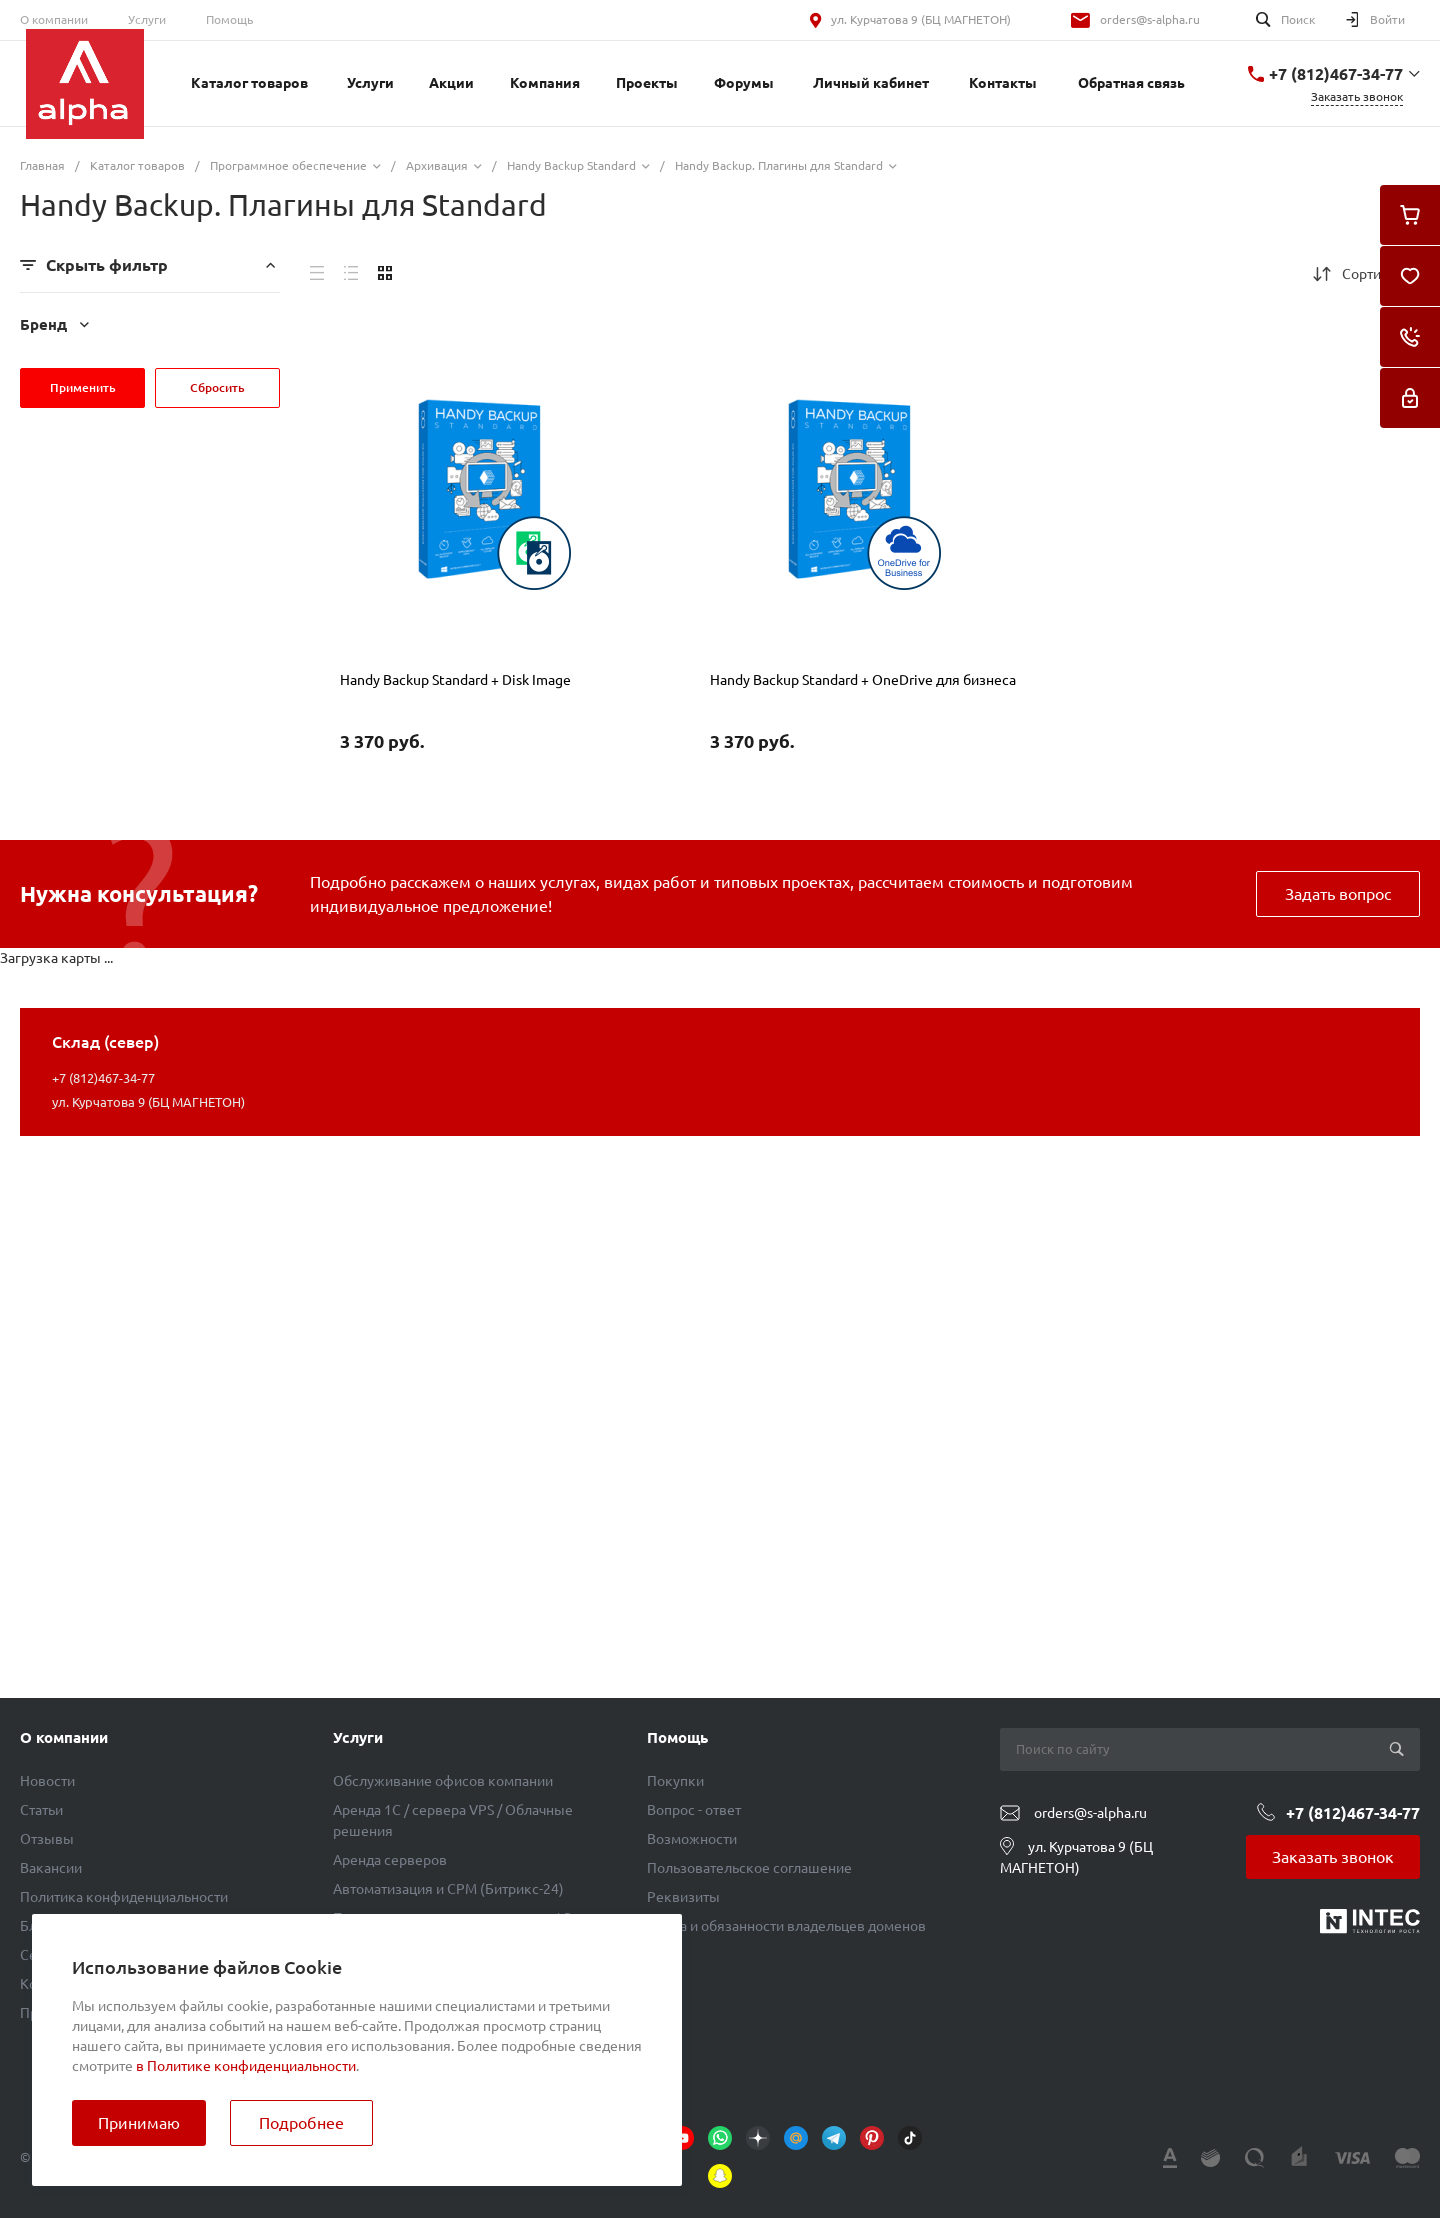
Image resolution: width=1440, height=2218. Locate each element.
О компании (54, 19)
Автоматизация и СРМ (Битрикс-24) (448, 1889)
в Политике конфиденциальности (246, 2066)
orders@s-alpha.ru (1150, 19)
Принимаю (139, 2123)
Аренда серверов (390, 1860)
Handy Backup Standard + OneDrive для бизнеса (863, 680)
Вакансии (51, 1868)
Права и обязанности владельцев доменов (786, 1926)
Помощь (229, 19)
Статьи (41, 1810)
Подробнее (301, 2123)
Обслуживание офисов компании (443, 1781)
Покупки (675, 1781)
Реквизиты (683, 1897)
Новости (47, 1781)
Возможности (692, 1839)
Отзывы (47, 1839)
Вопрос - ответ (694, 1810)
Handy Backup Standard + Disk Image (455, 680)
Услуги (147, 19)
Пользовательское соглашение (749, 1868)
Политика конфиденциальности (124, 1897)
